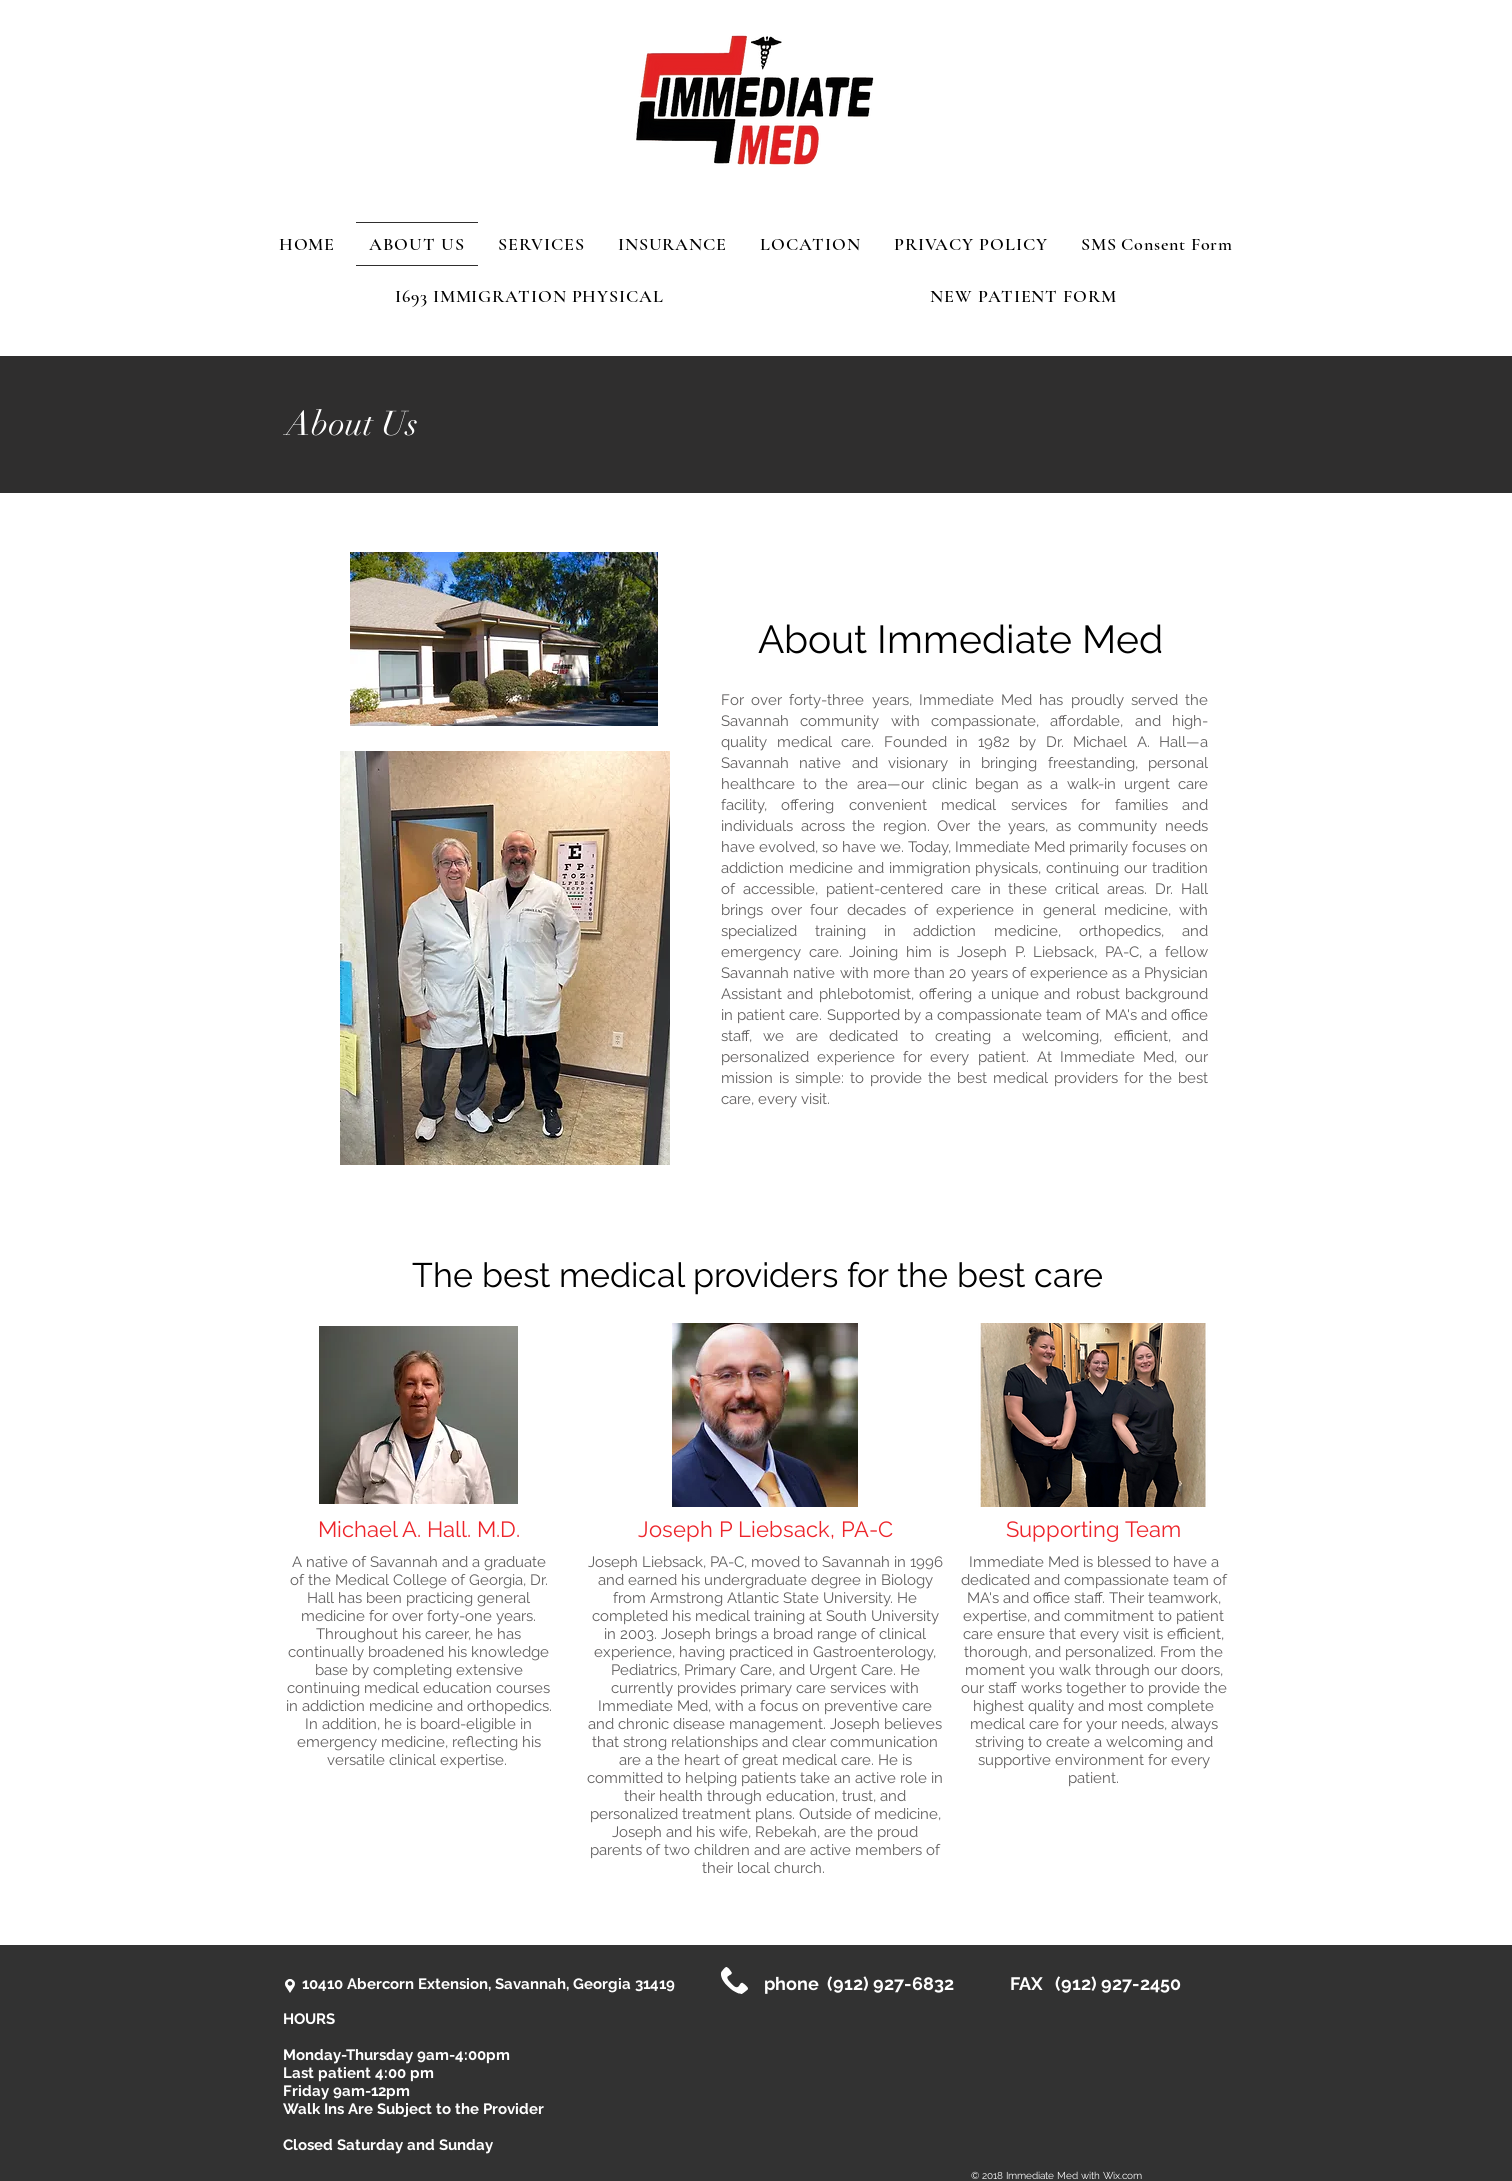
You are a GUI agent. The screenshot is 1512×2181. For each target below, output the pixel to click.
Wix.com (1122, 2175)
